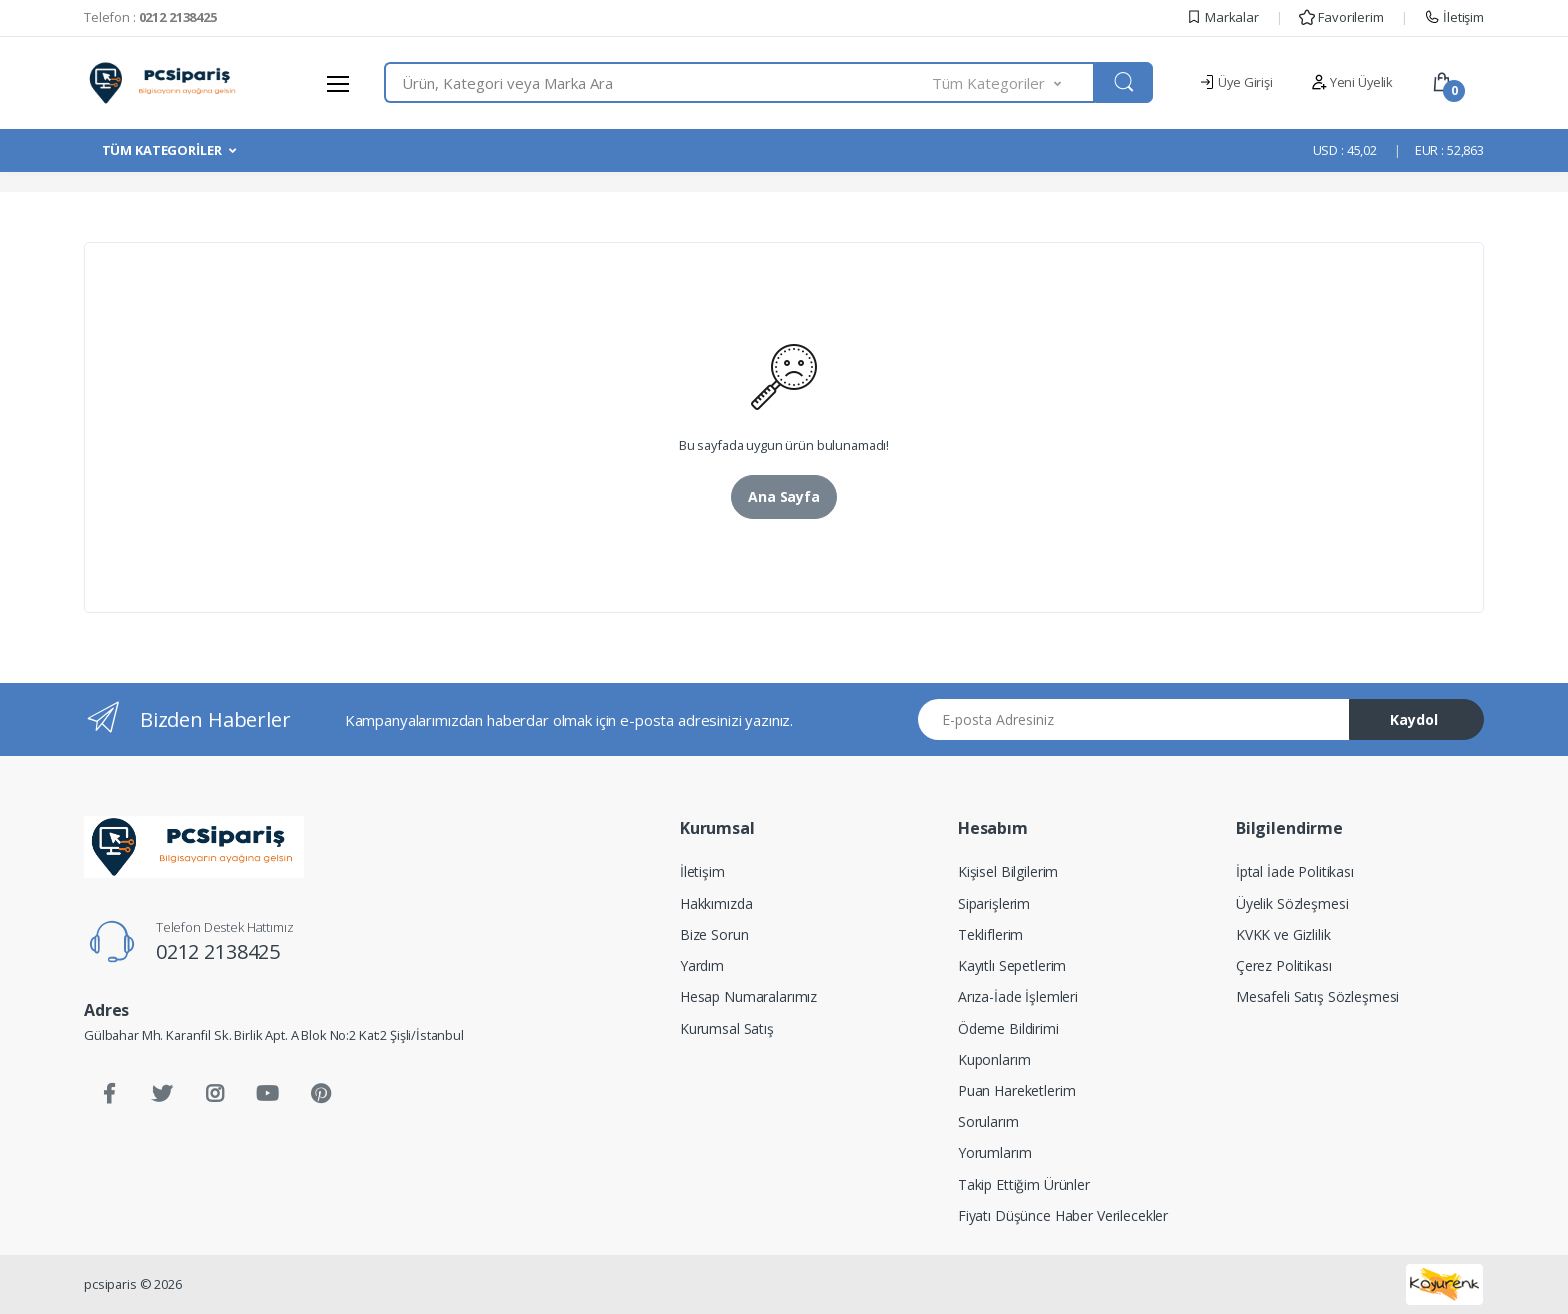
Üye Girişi (1235, 82)
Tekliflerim (990, 934)
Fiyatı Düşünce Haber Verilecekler (1063, 1215)
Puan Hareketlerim (1017, 1090)
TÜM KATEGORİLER (162, 150)
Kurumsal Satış (727, 1028)
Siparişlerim (994, 903)
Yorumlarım (995, 1152)
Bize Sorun (714, 934)
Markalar (1222, 17)
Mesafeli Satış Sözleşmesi (1317, 996)
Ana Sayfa (784, 496)
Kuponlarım (994, 1059)
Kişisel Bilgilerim (1008, 871)
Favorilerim (1341, 17)
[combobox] (658, 82)
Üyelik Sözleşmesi (1292, 903)
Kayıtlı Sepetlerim (1012, 965)
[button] (1014, 82)
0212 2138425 (218, 951)
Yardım (702, 965)
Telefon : (150, 17)
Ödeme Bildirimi (1008, 1028)
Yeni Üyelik (1352, 82)
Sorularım (988, 1121)
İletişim (1454, 17)
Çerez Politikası (1284, 965)
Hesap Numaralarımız (748, 996)
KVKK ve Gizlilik (1283, 934)
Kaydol (1414, 719)
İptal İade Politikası (1295, 871)
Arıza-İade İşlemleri (1018, 996)
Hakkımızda (716, 903)
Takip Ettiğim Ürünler (1024, 1184)
